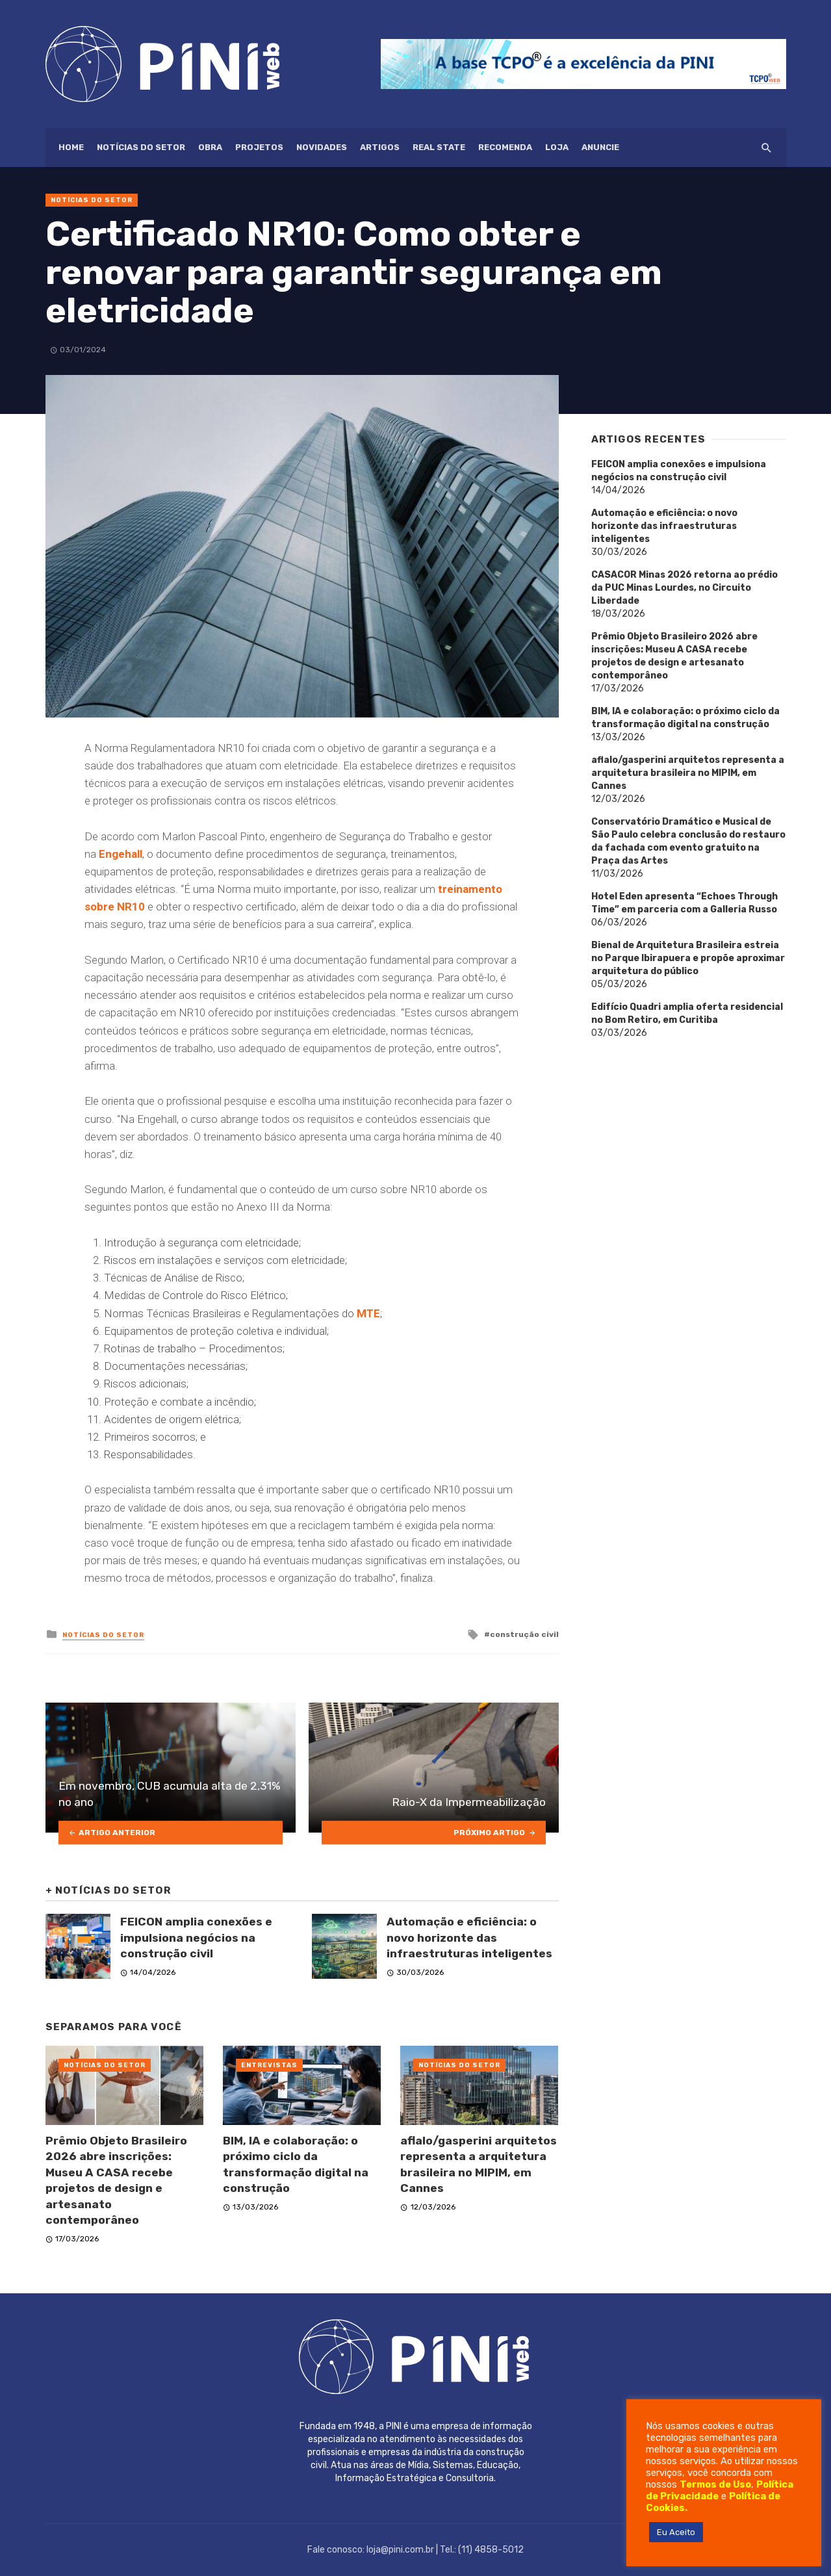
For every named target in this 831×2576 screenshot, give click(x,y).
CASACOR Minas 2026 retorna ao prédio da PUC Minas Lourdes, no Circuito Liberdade (684, 587)
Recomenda (505, 147)
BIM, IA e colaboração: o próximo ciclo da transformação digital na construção (295, 2164)
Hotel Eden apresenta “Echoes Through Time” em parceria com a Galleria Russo (684, 903)
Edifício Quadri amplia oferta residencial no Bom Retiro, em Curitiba (687, 1013)
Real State (439, 147)
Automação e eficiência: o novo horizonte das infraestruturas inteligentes (469, 1937)
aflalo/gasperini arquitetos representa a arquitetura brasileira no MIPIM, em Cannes (478, 2164)
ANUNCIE (600, 147)
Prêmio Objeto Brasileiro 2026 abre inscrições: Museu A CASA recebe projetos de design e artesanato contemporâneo (116, 2180)
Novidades (321, 147)
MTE (368, 1313)
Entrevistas (269, 2065)
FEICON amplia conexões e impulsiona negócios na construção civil (196, 1937)
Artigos (380, 147)
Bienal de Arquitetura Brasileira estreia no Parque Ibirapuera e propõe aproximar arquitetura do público (688, 958)
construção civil (524, 1634)
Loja (557, 147)
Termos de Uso (715, 2484)
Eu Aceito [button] (676, 2532)
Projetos (259, 147)
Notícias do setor (141, 147)
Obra (210, 147)
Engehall (120, 853)
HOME (71, 147)
